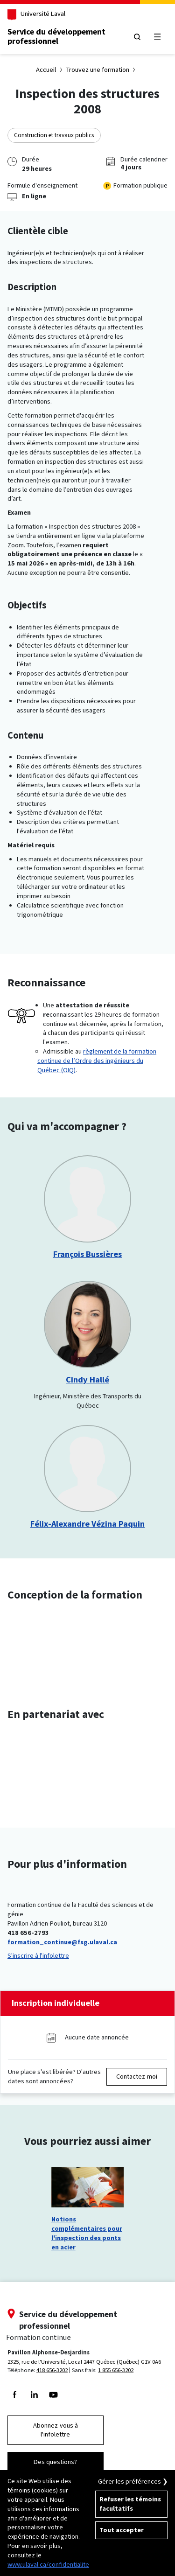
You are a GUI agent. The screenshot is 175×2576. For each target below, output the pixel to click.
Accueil (46, 69)
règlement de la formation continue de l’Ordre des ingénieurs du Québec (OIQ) (96, 1061)
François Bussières (87, 1254)
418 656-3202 (52, 2370)
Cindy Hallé (87, 1379)
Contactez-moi (136, 2076)
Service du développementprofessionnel (56, 36)
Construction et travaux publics (54, 135)
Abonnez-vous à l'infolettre (55, 2430)
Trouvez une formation (97, 69)
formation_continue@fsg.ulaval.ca (62, 1942)
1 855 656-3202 (115, 2370)
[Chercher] (137, 37)
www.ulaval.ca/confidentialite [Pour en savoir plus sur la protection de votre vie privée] (48, 2564)
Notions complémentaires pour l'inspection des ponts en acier (86, 2233)
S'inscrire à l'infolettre (38, 1955)
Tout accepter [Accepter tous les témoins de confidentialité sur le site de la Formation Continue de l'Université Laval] (121, 2530)
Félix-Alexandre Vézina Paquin (87, 1523)
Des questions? (55, 2461)
